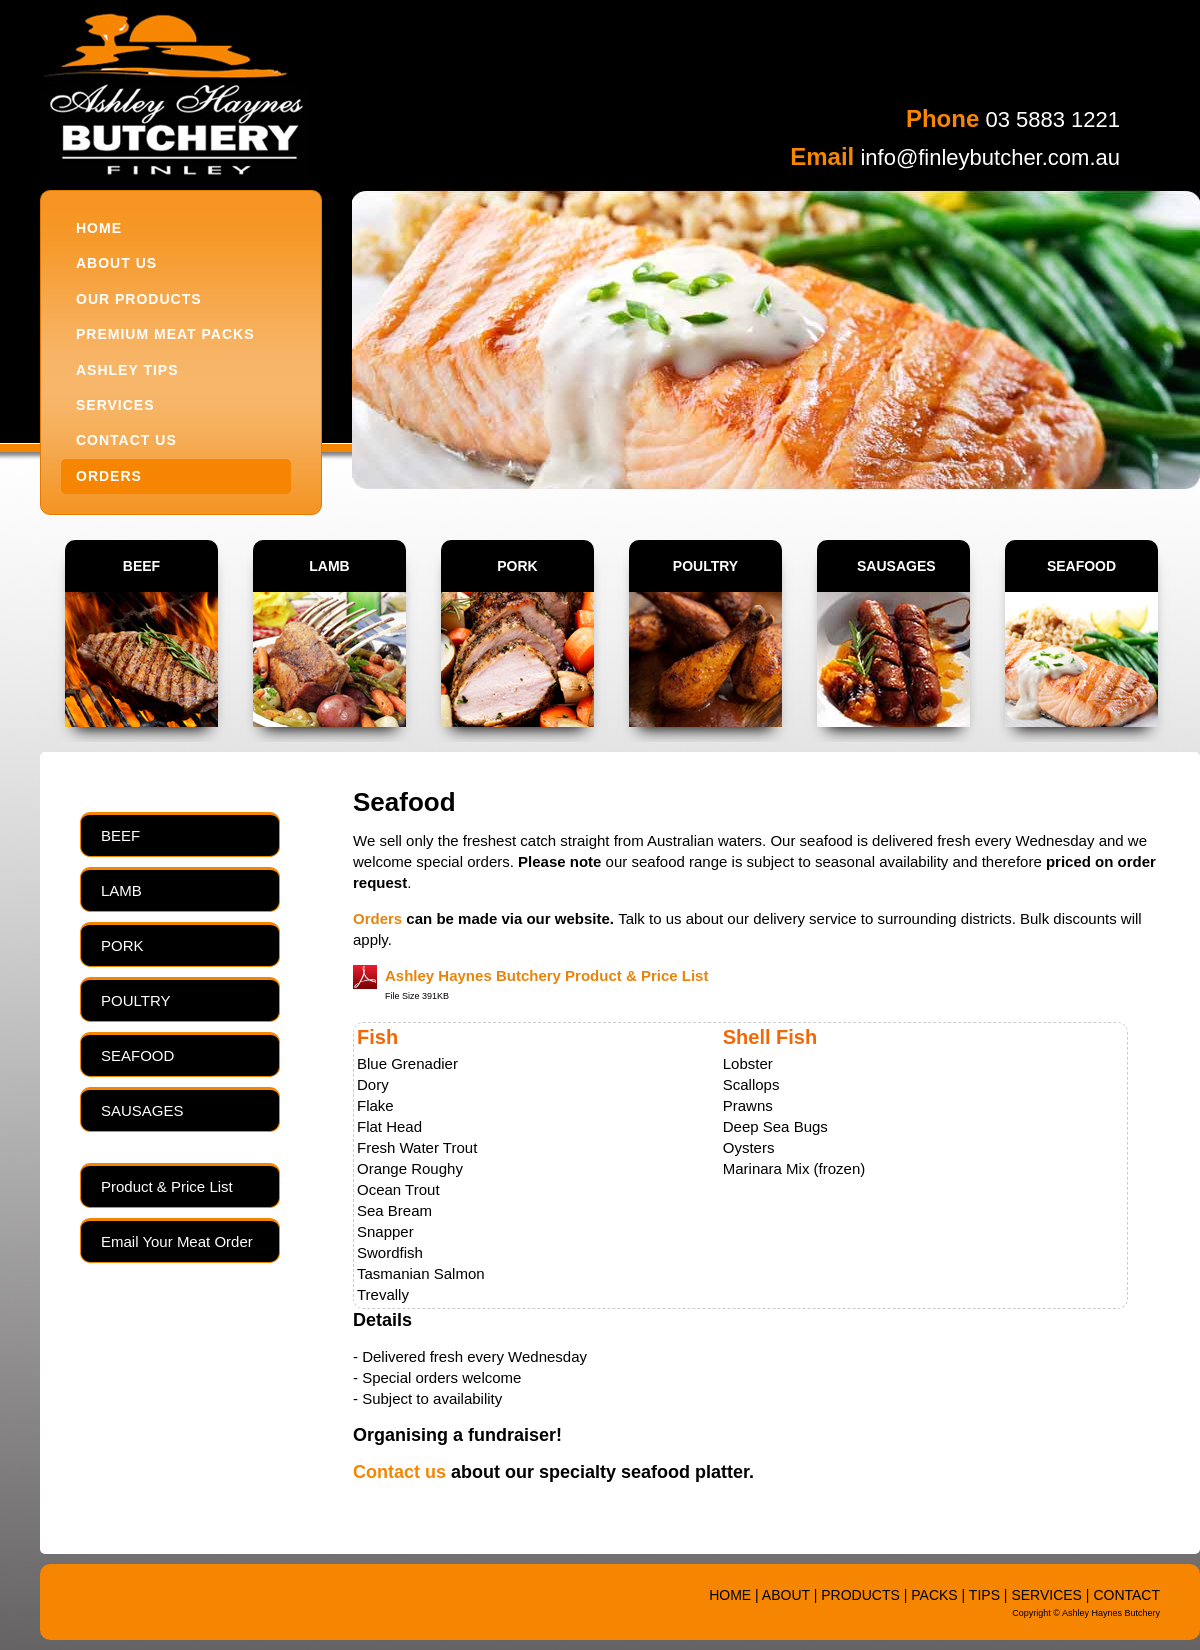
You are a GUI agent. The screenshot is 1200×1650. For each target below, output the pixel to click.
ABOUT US (116, 263)
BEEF (141, 566)
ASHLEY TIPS (127, 370)
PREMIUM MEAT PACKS (165, 334)
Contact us (399, 1472)
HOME (99, 228)
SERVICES (115, 405)
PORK (517, 566)
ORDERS (109, 476)
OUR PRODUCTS (139, 299)
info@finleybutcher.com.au (990, 157)
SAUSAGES (896, 566)
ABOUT (786, 1595)
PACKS (934, 1595)
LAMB (329, 566)
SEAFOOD (1081, 566)
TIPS (984, 1595)
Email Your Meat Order (177, 1241)
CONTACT (1126, 1595)
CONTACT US (126, 440)
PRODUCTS (860, 1595)
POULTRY (705, 566)
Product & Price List (167, 1186)
